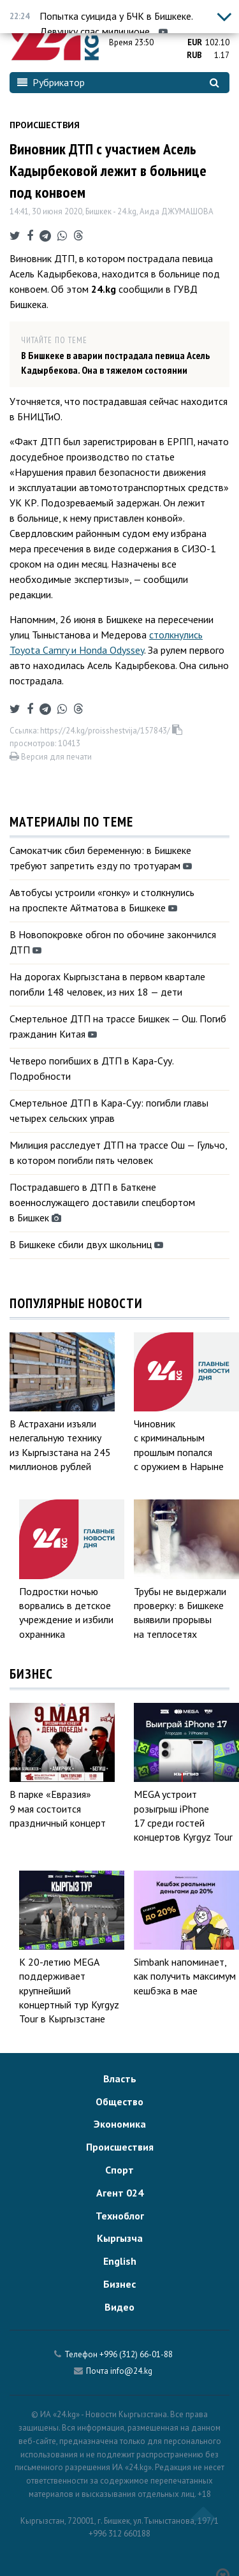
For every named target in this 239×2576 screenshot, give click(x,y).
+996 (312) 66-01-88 (136, 2354)
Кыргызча (120, 2238)
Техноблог (120, 2215)
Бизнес (119, 2284)
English (119, 2261)
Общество (119, 2101)
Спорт (119, 2169)
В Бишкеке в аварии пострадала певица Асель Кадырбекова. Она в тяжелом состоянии (115, 362)
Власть (119, 2078)
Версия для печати (51, 756)
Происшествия (45, 125)
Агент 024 (119, 2192)
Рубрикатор (51, 82)
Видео (119, 2306)
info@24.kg (131, 2371)
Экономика (120, 2123)
